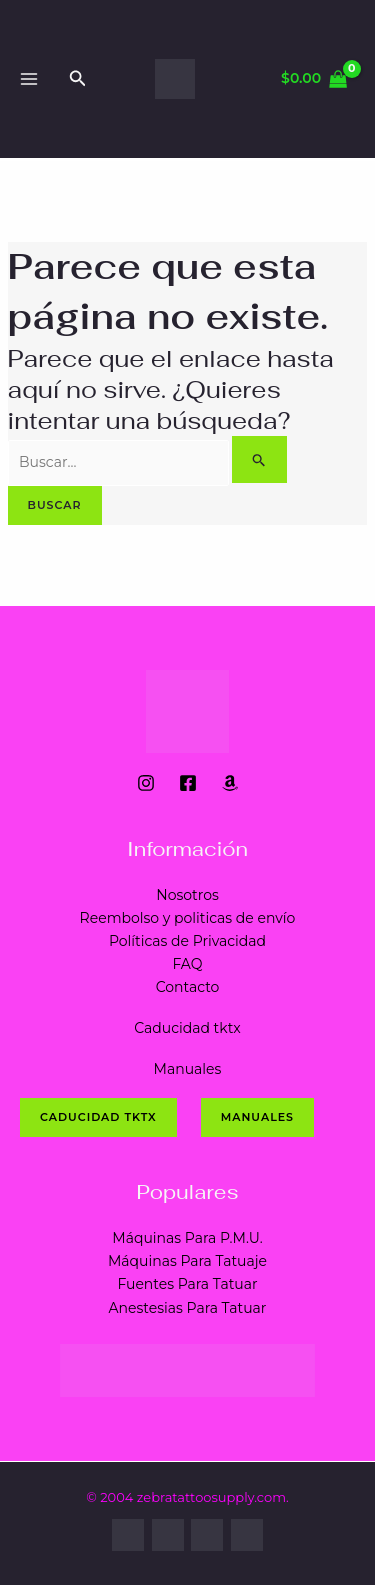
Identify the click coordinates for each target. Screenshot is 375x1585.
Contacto (188, 987)
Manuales (188, 1069)
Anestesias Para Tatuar (188, 1308)
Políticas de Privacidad (187, 941)
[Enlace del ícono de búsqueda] (78, 79)
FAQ (187, 964)
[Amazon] (230, 783)
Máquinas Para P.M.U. (187, 1238)
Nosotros (187, 895)
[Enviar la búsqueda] (259, 459)
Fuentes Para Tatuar (187, 1284)
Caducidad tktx (187, 1028)
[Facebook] (188, 783)
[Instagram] (146, 783)
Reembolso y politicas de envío (188, 918)
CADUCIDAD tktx (98, 1117)
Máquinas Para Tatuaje (187, 1261)
